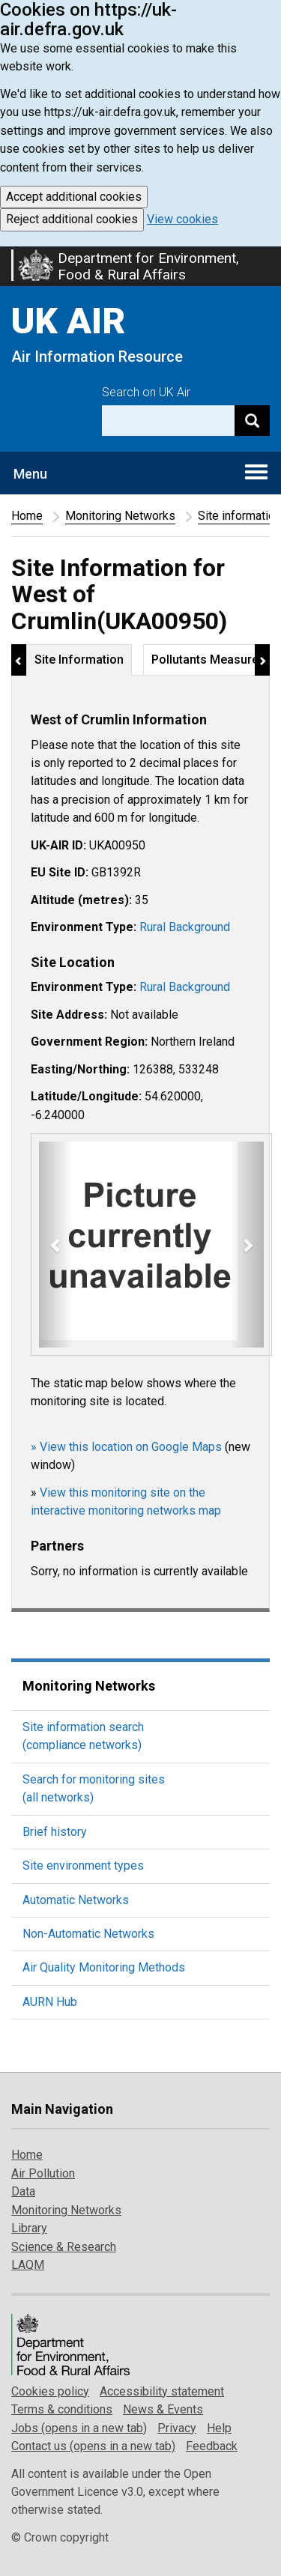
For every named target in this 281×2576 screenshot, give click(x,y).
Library (29, 2228)
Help (219, 2428)
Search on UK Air (146, 392)
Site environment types (83, 1865)
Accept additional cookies (74, 197)
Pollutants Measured (208, 659)
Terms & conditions (61, 2409)
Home (27, 516)
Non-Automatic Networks (88, 1934)
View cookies (182, 219)
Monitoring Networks (120, 516)
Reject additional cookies (72, 219)
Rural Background (184, 927)
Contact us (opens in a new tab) (93, 2446)
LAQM (27, 2265)
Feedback (212, 2446)
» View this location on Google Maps (126, 1447)
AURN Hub (49, 2002)
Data (23, 2191)
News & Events (163, 2409)
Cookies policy (50, 2391)
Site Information (79, 659)
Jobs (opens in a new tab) (79, 2428)
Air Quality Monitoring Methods (103, 1967)
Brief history (54, 1832)
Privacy (176, 2428)
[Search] (252, 420)
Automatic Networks (75, 1900)
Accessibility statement (162, 2391)
